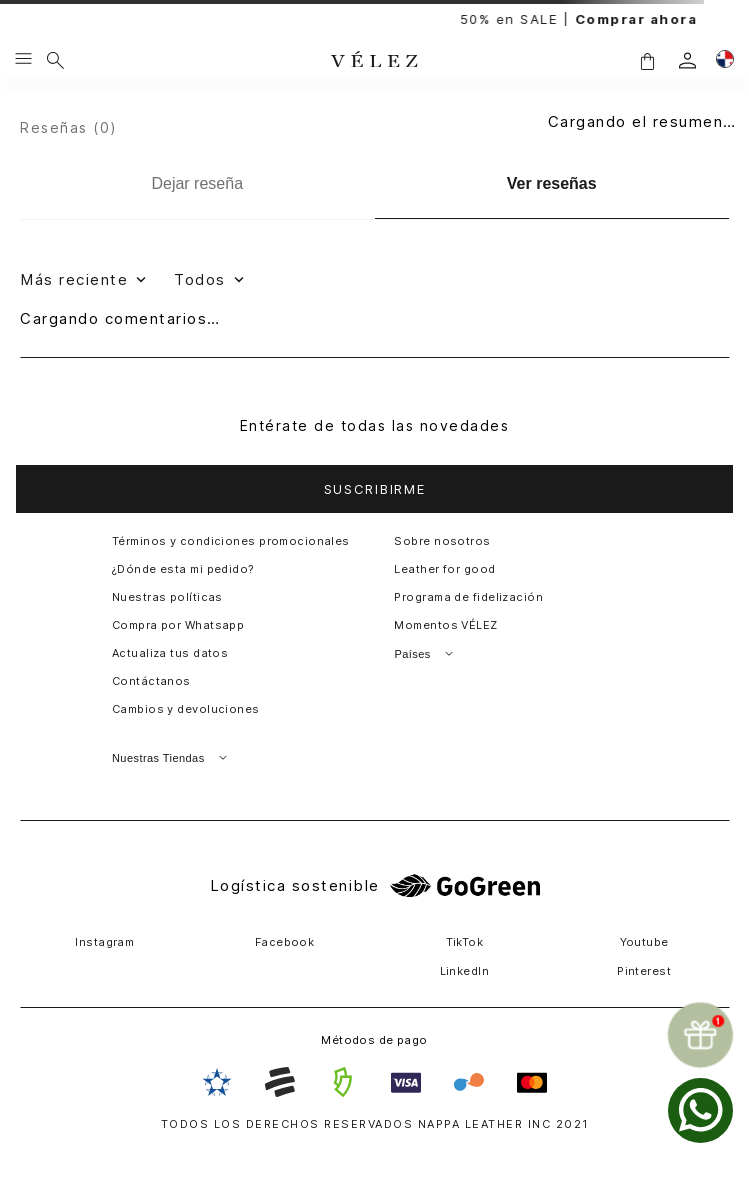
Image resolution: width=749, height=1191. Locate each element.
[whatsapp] (700, 1110)
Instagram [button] (104, 942)
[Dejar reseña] (197, 184)
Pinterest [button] (644, 971)
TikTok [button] (465, 942)
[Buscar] (55, 60)
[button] (647, 60)
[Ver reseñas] (552, 184)
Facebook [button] (285, 942)
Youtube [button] (644, 942)
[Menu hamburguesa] (23, 60)
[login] (687, 60)
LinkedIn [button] (465, 971)
